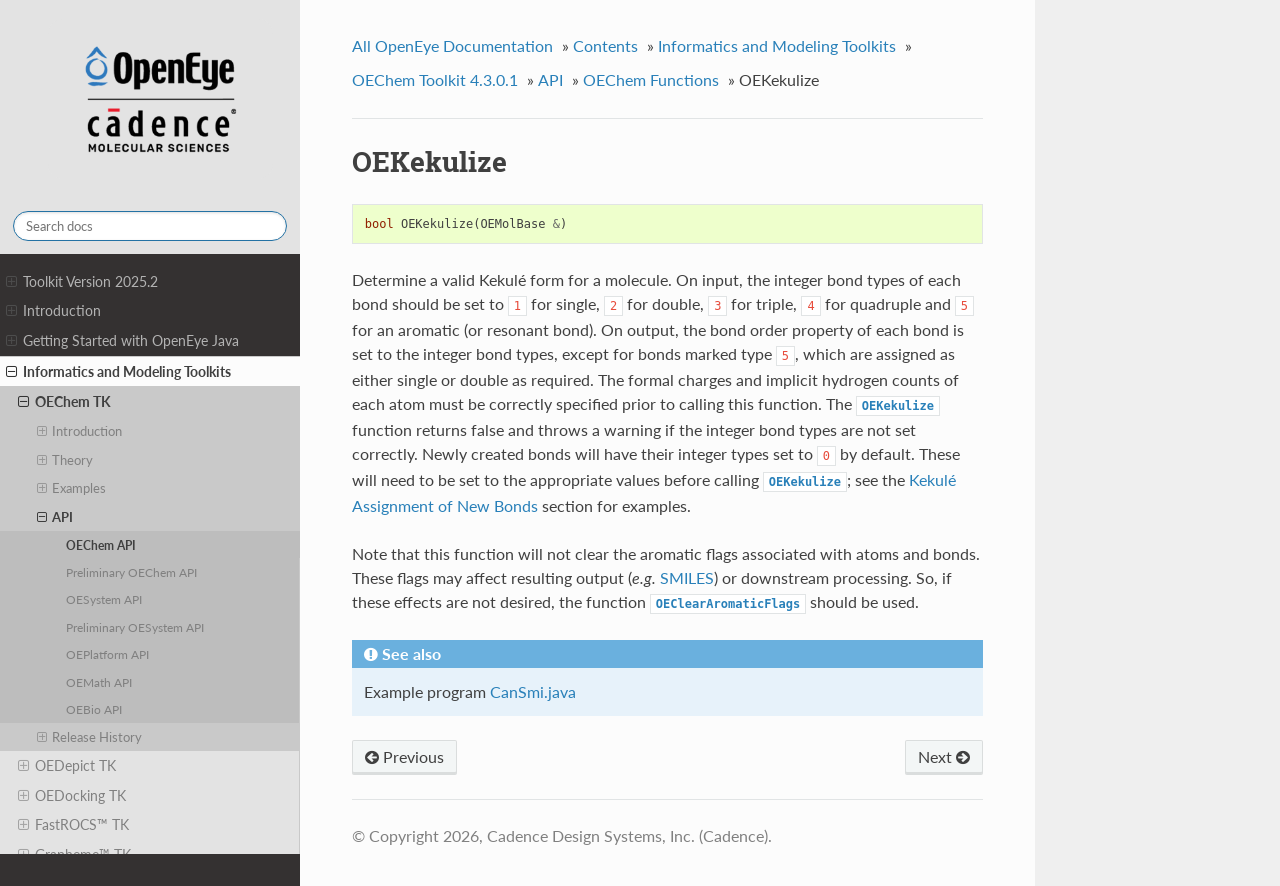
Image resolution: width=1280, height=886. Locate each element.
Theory (65, 460)
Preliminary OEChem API (131, 572)
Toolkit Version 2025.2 (82, 282)
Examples (72, 488)
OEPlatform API (107, 654)
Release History (90, 737)
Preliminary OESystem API (135, 627)
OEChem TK (64, 402)
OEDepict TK (67, 766)
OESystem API (104, 599)
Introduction (53, 311)
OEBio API (94, 709)
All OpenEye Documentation (452, 45)
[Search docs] (150, 226)
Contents (605, 45)
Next (944, 756)
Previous (404, 756)
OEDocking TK (72, 796)
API (55, 517)
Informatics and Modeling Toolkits (118, 372)
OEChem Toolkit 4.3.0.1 (435, 79)
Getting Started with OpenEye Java (122, 341)
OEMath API (99, 682)
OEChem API (101, 545)
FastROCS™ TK (73, 825)
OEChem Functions (651, 79)
